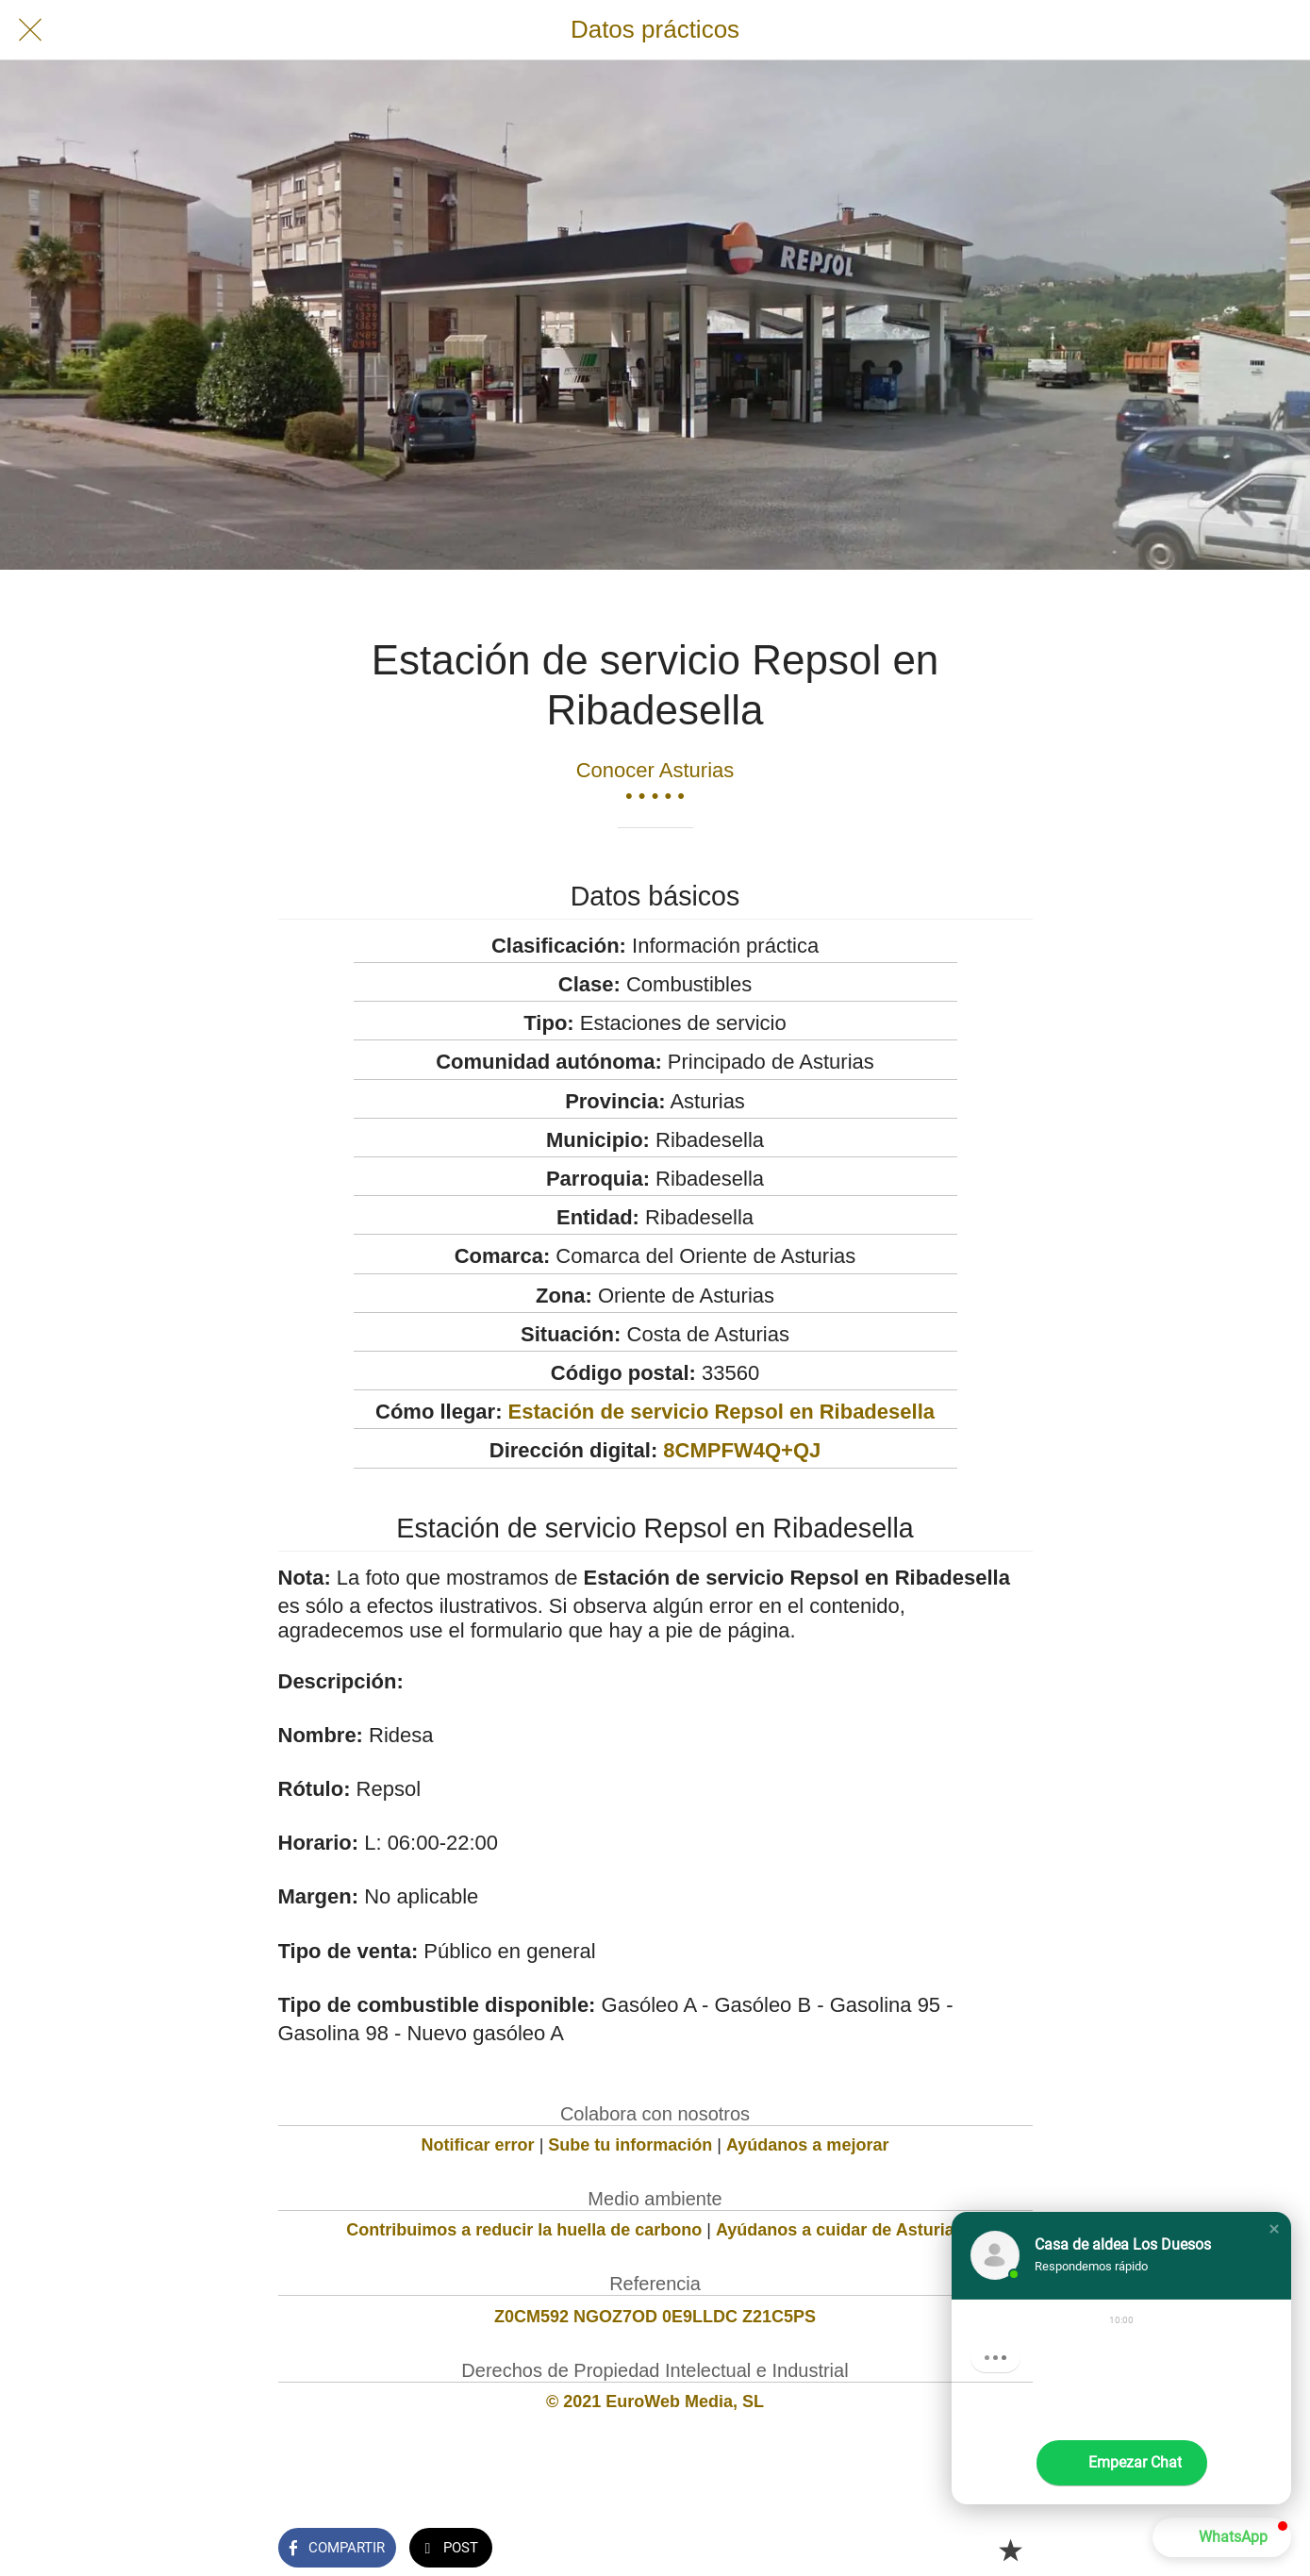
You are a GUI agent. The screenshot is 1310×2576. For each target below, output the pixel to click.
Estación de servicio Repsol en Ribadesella (721, 1411)
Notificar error (478, 2145)
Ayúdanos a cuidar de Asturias (840, 2229)
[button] (1274, 2228)
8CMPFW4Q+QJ (742, 1450)
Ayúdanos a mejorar (807, 2145)
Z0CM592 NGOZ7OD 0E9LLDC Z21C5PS (655, 2316)
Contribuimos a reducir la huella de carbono (524, 2229)
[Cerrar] (30, 30)
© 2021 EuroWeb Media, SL (655, 2401)
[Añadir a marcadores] (1010, 2549)
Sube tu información (630, 2145)
